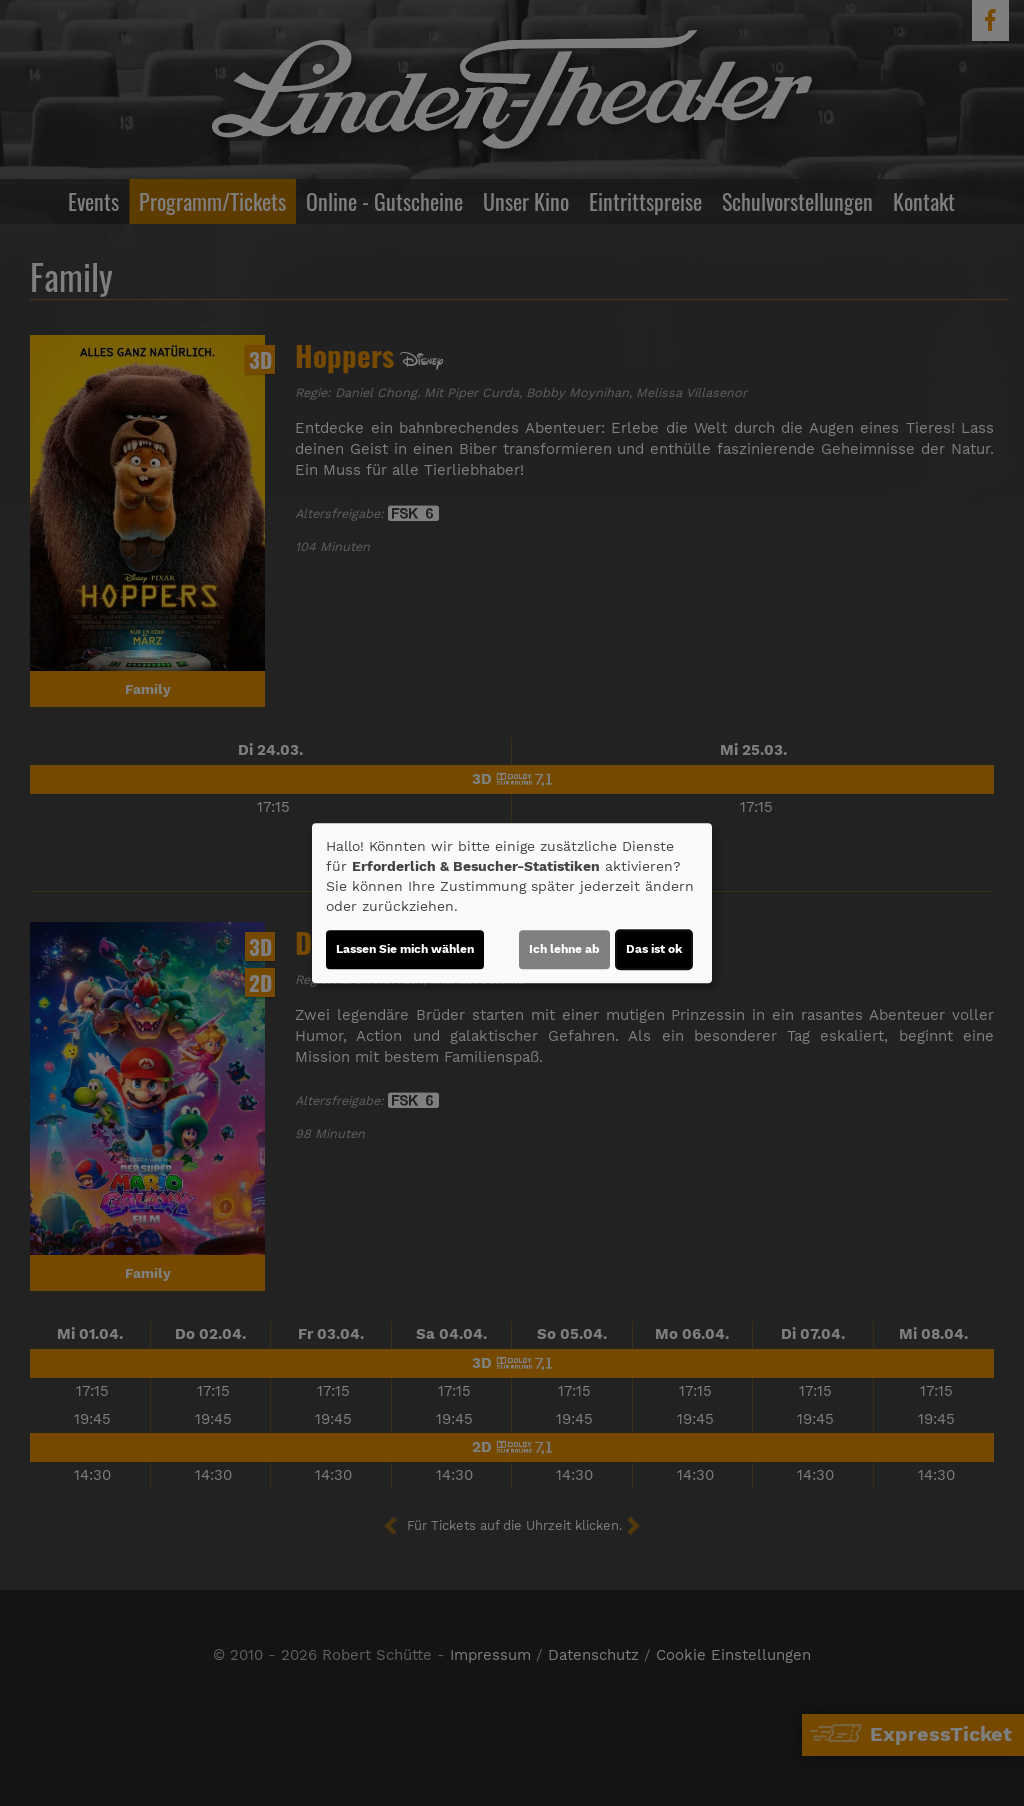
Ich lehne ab (564, 949)
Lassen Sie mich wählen (405, 949)
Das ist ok (654, 949)
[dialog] (512, 903)
